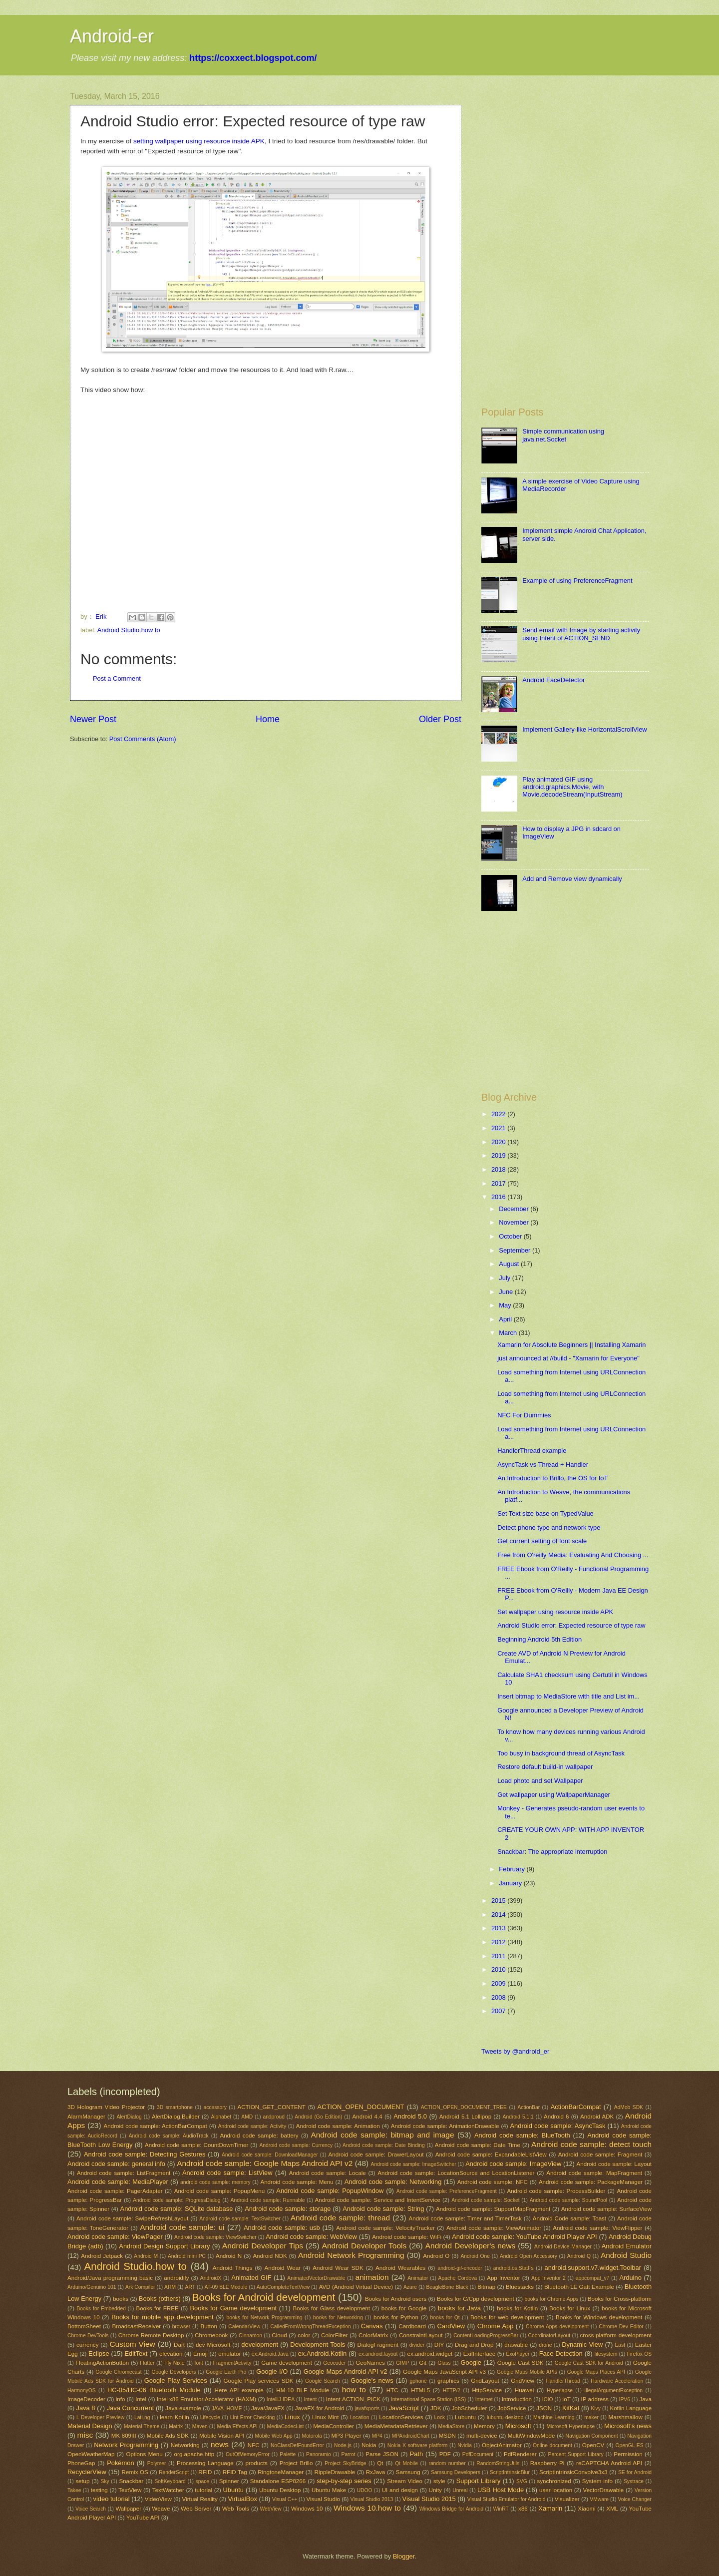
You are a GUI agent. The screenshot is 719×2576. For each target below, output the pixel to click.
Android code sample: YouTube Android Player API (524, 2236)
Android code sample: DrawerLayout (375, 2154)
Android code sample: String (383, 2208)
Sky (105, 2481)
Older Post (440, 719)
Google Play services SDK (259, 2381)
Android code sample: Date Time (477, 2145)
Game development (286, 2363)
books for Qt (445, 2317)
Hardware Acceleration (617, 2381)
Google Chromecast (118, 2372)
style (439, 2481)
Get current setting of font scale (542, 1541)
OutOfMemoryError (248, 2454)
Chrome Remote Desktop (151, 2335)
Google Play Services (175, 2380)
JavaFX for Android (320, 2408)
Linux (292, 2417)
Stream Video (404, 2481)
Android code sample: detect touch (591, 2144)
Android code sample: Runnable (268, 2200)
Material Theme (142, 2426)
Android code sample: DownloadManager (270, 2154)
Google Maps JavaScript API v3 (444, 2372)
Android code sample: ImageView (513, 2163)
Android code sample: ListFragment (123, 2173)
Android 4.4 (367, 2117)
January (511, 1883)
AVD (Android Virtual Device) (356, 2287)
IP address (595, 2399)
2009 (499, 1983)
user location (555, 2490)
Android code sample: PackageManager (591, 2182)
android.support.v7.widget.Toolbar (593, 2267)
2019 (499, 1155)
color (304, 2335)
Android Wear (283, 2268)
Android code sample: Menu (296, 2182)
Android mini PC (187, 2256)
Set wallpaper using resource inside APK (555, 1612)
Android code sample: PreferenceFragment (446, 2191)
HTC (392, 2390)
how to (354, 2389)
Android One (475, 2256)
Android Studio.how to (128, 630)
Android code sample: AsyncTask (557, 2126)
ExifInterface (479, 2354)
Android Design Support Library (164, 2246)
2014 (499, 1914)
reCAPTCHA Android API (609, 2463)
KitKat (570, 2408)
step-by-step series (344, 2481)
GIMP (402, 2363)
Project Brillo (296, 2463)
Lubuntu (465, 2417)
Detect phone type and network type (548, 1527)
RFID (205, 2472)
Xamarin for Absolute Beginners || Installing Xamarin (571, 1344)
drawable (516, 2345)
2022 (499, 1114)
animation (372, 2277)
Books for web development (507, 2317)
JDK (435, 2408)
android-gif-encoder (459, 2268)
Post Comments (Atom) (142, 739)
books (120, 2299)
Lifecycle (210, 2417)
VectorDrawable (603, 2490)
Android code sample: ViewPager (115, 2236)
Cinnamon (250, 2335)
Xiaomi (586, 2509)
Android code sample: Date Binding (384, 2145)
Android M (146, 2256)
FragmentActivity (232, 2363)
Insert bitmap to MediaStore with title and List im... (568, 1696)
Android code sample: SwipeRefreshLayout (132, 2218)
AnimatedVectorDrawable (316, 2278)
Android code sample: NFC (492, 2182)
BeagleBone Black (447, 2287)
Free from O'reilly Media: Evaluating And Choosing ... (572, 1555)
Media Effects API (237, 2426)
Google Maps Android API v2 (345, 2371)
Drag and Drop (474, 2345)
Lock (439, 2417)
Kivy (595, 2408)
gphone (417, 2381)
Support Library (478, 2481)
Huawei (524, 2390)
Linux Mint (325, 2417)
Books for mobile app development (162, 2317)
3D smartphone (175, 2107)
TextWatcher (168, 2490)
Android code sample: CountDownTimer (196, 2145)
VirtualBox (242, 2499)
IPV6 (624, 2399)
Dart (179, 2345)
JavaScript (404, 2408)
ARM (170, 2287)
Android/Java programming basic (110, 2278)
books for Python (395, 2317)
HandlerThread (563, 2381)
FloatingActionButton (102, 2363)
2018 (499, 1169)
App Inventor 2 (548, 2278)
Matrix (176, 2426)
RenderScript (174, 2472)
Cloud (279, 2335)
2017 (499, 1183)
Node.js (343, 2445)
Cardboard (412, 2326)
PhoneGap (81, 2463)
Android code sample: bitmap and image (382, 2135)
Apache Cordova (457, 2278)
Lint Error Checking (252, 2417)
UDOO (364, 2490)
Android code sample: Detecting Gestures (144, 2154)
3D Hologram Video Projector (106, 2107)
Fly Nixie (174, 2363)
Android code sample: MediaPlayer (117, 2181)
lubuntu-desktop (505, 2417)
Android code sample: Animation (338, 2126)
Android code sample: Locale (327, 2173)
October (511, 1236)
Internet (484, 2399)
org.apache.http (194, 2454)
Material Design (89, 2426)
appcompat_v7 (593, 2278)
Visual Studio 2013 (372, 2499)
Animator (417, 2278)
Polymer (156, 2463)
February (512, 1869)
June (507, 1291)
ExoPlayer (518, 2354)
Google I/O (272, 2371)
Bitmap (486, 2287)
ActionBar (528, 2107)
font (199, 2363)
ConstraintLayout (421, 2335)
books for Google (403, 2308)
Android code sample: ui (182, 2227)
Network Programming (126, 2445)
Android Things (233, 2268)
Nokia (368, 2445)
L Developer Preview (100, 2417)
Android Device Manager (563, 2246)
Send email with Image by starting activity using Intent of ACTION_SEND (581, 633)
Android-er (112, 36)
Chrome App (495, 2326)
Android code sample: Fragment (600, 2154)
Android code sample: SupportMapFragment (493, 2209)
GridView (522, 2381)
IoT (566, 2399)
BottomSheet (84, 2326)
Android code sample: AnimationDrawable (445, 2126)
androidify (176, 2278)
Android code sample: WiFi (406, 2237)
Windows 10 (307, 2509)
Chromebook (211, 2335)
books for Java (459, 2308)
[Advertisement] (565, 162)
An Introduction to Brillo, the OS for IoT (552, 1478)
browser (181, 2326)
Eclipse (98, 2353)
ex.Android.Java (270, 2354)
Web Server (196, 2509)
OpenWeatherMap (90, 2454)
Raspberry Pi (547, 2463)
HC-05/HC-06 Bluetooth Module (154, 2390)
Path (416, 2454)
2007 (499, 2011)
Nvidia (464, 2445)
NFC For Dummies (524, 1415)
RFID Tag (235, 2472)
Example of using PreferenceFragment (577, 580)
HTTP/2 (451, 2390)
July (505, 1278)
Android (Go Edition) (318, 2117)
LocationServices (401, 2417)
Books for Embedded (100, 2308)
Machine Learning (554, 2417)
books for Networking (338, 2317)
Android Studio (626, 2255)
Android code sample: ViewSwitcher (215, 2237)
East (620, 2345)
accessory (215, 2107)
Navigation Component (592, 2436)
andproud (274, 2117)
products (256, 2463)
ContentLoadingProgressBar (485, 2335)
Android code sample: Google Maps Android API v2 (265, 2163)
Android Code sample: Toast (569, 2218)
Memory (484, 2426)
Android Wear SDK (338, 2268)
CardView (451, 2326)
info (120, 2399)
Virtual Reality (200, 2499)
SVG (521, 2481)
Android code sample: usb (282, 2227)
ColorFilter (334, 2335)
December (514, 1209)
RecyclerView (86, 2472)
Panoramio (318, 2454)
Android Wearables (400, 2268)
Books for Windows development (599, 2317)
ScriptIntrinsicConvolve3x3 (573, 2472)
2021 (499, 1128)
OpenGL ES (630, 2445)
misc (85, 2435)
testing (99, 2490)
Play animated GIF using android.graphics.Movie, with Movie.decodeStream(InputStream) (572, 787)
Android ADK (597, 2117)
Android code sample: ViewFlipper (597, 2228)
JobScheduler (469, 2408)
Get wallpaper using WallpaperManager (553, 1794)
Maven (200, 2426)
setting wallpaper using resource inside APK (199, 141)
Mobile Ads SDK (168, 2436)
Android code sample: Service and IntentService (377, 2200)
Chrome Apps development (557, 2326)
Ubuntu (233, 2490)
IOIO (547, 2399)
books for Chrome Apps (551, 2299)
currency (87, 2345)
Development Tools (317, 2344)
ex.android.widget (430, 2354)
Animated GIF (251, 2277)
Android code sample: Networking (393, 2181)
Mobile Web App (273, 2436)
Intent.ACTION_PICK (353, 2399)
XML (612, 2509)
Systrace (634, 2481)
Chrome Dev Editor (621, 2326)
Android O (436, 2256)
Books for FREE (157, 2308)
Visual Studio (323, 2499)
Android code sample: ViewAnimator (493, 2228)
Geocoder (334, 2363)
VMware (599, 2499)
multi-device (481, 2436)
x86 (523, 2509)
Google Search (322, 2381)
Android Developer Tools (364, 2245)
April (506, 1319)
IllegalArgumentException (613, 2390)
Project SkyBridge (345, 2463)
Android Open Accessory (528, 2256)
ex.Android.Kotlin (322, 2353)
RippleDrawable (335, 2472)
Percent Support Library (576, 2454)
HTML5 (420, 2390)
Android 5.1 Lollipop (465, 2117)
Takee (74, 2490)
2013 (499, 1928)
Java (645, 2399)
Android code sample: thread (340, 2217)
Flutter (147, 2363)
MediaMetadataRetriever (396, 2426)
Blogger (404, 2556)
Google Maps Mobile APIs (527, 2372)
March (508, 1332)
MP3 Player (346, 2436)
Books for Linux (569, 2308)
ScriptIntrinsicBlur (510, 2472)
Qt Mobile (406, 2463)
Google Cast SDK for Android (589, 2363)
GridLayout (485, 2381)
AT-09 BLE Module (225, 2287)
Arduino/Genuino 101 (91, 2287)
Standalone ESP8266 (278, 2481)
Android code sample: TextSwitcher (240, 2218)
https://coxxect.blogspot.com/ (253, 58)
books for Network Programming (264, 2317)
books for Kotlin (517, 2308)
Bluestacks (520, 2287)
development (259, 2344)
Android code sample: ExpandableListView (491, 2154)
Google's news (372, 2380)
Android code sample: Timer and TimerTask (465, 2218)
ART (190, 2287)
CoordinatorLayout (549, 2335)
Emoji (200, 2354)
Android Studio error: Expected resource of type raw (571, 1625)
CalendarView (244, 2326)
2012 (499, 1942)
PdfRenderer (520, 2454)
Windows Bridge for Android (451, 2509)
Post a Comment (117, 678)
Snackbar (131, 2481)
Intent (310, 2399)
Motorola (312, 2436)
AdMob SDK (628, 2107)
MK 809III (123, 2436)
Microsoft (518, 2426)
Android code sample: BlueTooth (522, 2135)
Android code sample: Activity (252, 2126)
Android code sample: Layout (614, 2164)
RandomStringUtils (497, 2463)
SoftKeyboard (169, 2481)
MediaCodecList (285, 2426)
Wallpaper (128, 2509)
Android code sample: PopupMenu (219, 2191)
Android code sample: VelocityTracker (385, 2228)
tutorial (203, 2490)
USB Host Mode (500, 2490)
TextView (129, 2490)
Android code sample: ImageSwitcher (413, 2164)
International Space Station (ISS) (428, 2399)
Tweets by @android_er (515, 2051)
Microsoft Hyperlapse (570, 2426)
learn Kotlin (174, 2417)
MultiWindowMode (531, 2436)
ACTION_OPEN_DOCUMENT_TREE (464, 2107)
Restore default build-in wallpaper (545, 1766)
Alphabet (221, 2117)
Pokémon (120, 2463)
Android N (229, 2256)
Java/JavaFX (268, 2408)
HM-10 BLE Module (302, 2390)
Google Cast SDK (520, 2363)
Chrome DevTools (87, 2335)
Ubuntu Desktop (280, 2490)
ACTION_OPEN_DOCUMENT (361, 2107)
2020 (499, 1142)
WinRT (501, 2509)
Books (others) (160, 2298)
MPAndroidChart (410, 2436)
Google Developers (173, 2372)
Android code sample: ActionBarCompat (155, 2126)
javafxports (367, 2408)
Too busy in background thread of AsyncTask (561, 1753)
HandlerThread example (531, 1450)
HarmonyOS (81, 2390)
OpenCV (593, 2445)
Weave (161, 2509)
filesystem (605, 2354)
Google (470, 2362)
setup (82, 2481)
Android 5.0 (410, 2116)
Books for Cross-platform (620, 2299)
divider (416, 2345)
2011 (499, 1956)
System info (597, 2481)
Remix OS (135, 2472)
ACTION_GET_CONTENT (271, 2107)
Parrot (349, 2454)
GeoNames (370, 2363)
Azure (410, 2287)
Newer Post (93, 719)
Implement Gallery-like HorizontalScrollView (584, 729)
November (514, 1222)
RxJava (375, 2472)
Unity (435, 2490)
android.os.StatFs (513, 2268)
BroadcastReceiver (136, 2326)
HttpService (487, 2390)
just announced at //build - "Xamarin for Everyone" (568, 1358)
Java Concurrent (130, 2408)
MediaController (333, 2426)
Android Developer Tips (262, 2245)
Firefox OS (639, 2354)
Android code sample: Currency (296, 2145)
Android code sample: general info (116, 2163)
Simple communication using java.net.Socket (563, 435)
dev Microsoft (213, 2345)
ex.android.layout (378, 2354)
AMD (247, 2117)
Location (359, 2417)
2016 (499, 1197)
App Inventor (503, 2278)
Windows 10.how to (367, 2508)
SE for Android (635, 2472)
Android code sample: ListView (227, 2172)
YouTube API (143, 2518)
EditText (136, 2353)
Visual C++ (284, 2499)
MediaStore (451, 2426)
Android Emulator (627, 2246)
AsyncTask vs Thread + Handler (542, 1464)
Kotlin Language (631, 2408)
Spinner (229, 2481)
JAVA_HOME (227, 2408)
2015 (499, 1900)
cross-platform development (616, 2335)
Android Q (579, 2256)
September (515, 1250)
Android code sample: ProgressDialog (176, 2200)
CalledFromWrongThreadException (310, 2326)
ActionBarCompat (576, 2107)
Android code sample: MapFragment (594, 2173)
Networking (185, 2445)
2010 (499, 1969)
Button (208, 2326)
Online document (552, 2445)
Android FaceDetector (553, 680)
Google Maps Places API (596, 2372)
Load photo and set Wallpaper (540, 1780)
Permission (628, 2454)
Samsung (408, 2472)
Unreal (459, 2490)
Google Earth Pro (226, 2372)
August (510, 1264)
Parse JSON (381, 2454)
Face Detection (561, 2353)
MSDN (447, 2436)
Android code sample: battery (259, 2136)
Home (268, 719)
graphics (448, 2381)
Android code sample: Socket (485, 2200)
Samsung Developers (455, 2472)
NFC (254, 2445)
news (220, 2444)
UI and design (400, 2490)
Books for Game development (233, 2308)
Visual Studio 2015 (429, 2499)
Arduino (630, 2277)
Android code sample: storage (288, 2208)
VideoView (158, 2499)
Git (422, 2363)
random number (446, 2463)
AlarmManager (86, 2117)
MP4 (377, 2436)
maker (591, 2417)
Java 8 (85, 2408)
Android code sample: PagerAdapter (115, 2191)
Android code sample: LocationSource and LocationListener (455, 2173)
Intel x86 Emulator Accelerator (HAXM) (206, 2399)
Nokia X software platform (417, 2445)
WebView (271, 2509)
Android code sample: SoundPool (568, 2200)
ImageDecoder (86, 2399)
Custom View (132, 2344)
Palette (288, 2454)
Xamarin (550, 2508)
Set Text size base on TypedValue (545, 1513)
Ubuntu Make (329, 2490)
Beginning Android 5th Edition (539, 1639)
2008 (499, 1997)
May (506, 1305)
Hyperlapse (560, 2390)
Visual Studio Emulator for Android (506, 2499)
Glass (443, 2363)
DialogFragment (378, 2345)
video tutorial (111, 2499)
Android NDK (270, 2256)
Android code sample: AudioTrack (169, 2136)
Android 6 (556, 2117)
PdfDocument (477, 2454)
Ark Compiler (140, 2287)
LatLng (142, 2417)
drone (545, 2345)
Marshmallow (626, 2417)
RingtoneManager (281, 2472)
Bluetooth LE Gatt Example (579, 2287)
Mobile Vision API (221, 2436)
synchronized (554, 2481)
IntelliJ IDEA (281, 2399)
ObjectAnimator (502, 2445)
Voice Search (90, 2509)
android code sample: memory (215, 2182)
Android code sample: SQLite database (176, 2208)
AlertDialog (128, 2117)
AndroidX (210, 2278)
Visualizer (567, 2499)
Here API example (239, 2390)
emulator (229, 2354)
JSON (544, 2408)
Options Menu (144, 2454)
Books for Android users (395, 2299)
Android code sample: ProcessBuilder (556, 2191)
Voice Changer (635, 2499)
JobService (511, 2408)
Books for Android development (263, 2297)
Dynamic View (582, 2344)
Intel (140, 2399)
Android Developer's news (470, 2245)
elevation (170, 2354)
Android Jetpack (102, 2256)
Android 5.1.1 (518, 2117)
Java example (183, 2408)
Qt (380, 2463)
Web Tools (235, 2509)
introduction (517, 2399)
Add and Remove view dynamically (572, 878)
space (202, 2481)
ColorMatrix (373, 2335)
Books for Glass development (331, 2308)
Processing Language (205, 2463)
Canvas (372, 2326)
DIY (439, 2345)
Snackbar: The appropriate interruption (552, 1851)
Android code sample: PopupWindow (329, 2190)
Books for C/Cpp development (475, 2299)
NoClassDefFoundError (297, 2445)
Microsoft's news (628, 2426)
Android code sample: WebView (311, 2236)
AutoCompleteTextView (283, 2287)
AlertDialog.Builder (176, 2117)
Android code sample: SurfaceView (606, 2209)
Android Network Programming (351, 2255)
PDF (445, 2454)
